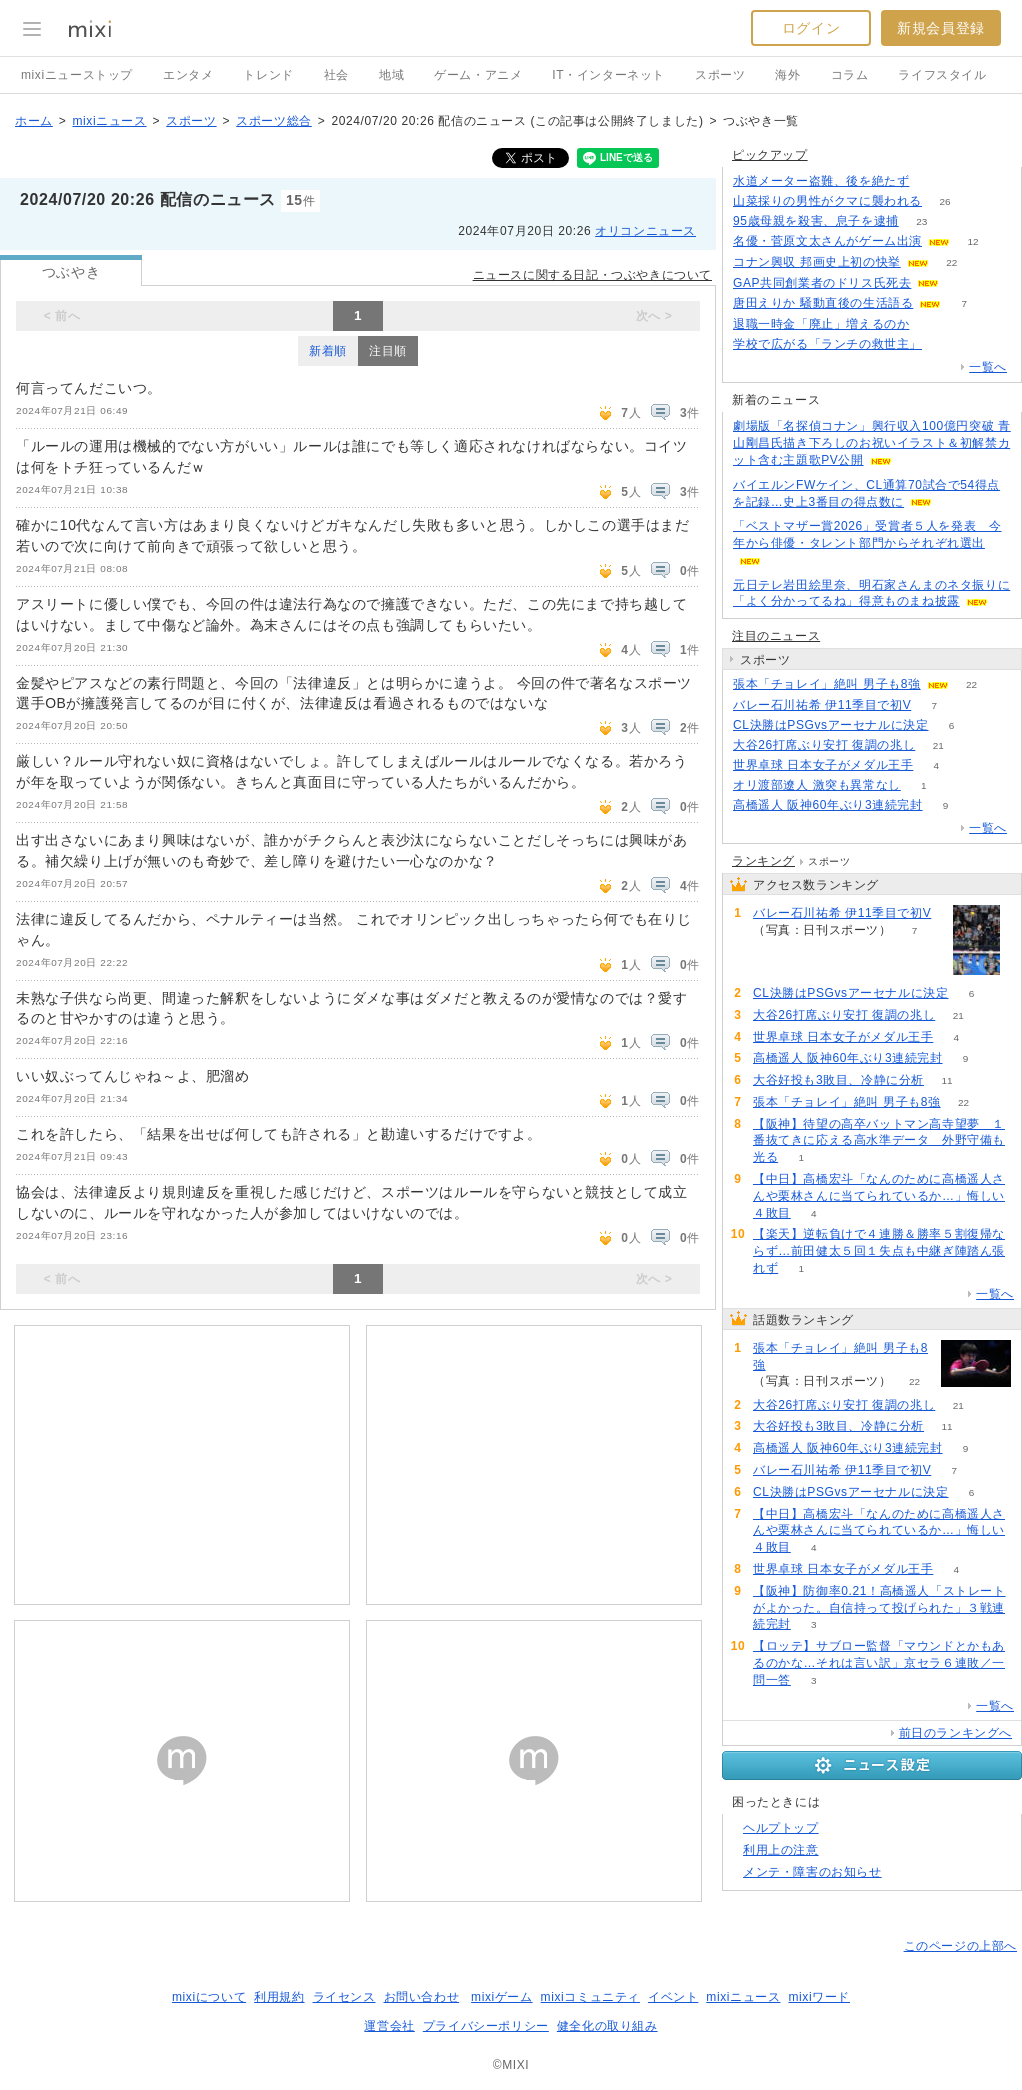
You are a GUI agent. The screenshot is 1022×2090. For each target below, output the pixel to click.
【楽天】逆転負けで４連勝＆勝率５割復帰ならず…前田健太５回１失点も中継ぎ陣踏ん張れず (879, 1251)
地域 (391, 75)
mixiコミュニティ (590, 1997)
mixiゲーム (502, 1997)
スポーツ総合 (274, 121)
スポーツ (720, 75)
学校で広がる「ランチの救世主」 (827, 344)
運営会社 (389, 2026)
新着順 (328, 351)
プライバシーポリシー (486, 2026)
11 (947, 1080)
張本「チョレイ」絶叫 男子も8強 (827, 684)
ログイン (811, 28)
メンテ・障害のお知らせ (812, 1872)
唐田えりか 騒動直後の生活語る (823, 303)
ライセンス (344, 1997)
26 (944, 201)
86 (932, 181)
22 (951, 262)
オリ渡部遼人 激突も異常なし (817, 785)
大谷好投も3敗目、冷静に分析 (838, 1080)
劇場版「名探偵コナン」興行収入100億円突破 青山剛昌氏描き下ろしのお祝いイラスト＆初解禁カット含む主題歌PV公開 (872, 443)
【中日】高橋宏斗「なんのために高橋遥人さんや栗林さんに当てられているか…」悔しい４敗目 (879, 1196)
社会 (336, 75)
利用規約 (279, 1997)
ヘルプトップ (781, 1828)
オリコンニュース (645, 231)
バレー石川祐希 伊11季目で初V (822, 705)
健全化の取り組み (607, 2026)
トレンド (268, 75)
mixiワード (819, 1997)
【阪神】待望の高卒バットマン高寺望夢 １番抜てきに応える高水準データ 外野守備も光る (879, 1141)
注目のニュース (776, 636)
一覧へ (988, 367)
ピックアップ (770, 155)
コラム (850, 75)
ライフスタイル (942, 75)
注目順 (388, 351)
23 (921, 221)
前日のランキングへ (955, 1733)
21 (938, 745)
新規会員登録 (941, 28)
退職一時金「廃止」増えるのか (821, 324)
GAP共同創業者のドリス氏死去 (822, 283)
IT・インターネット (608, 75)
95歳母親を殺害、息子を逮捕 (816, 221)
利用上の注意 (781, 1850)
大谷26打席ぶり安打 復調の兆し (824, 745)
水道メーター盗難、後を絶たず (821, 181)
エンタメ (188, 75)
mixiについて (209, 1997)
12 (972, 241)
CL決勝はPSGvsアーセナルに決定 (830, 725)
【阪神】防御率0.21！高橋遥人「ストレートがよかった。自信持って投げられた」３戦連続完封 (879, 1608)
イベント (673, 1997)
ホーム (34, 121)
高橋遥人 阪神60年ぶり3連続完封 (828, 805)
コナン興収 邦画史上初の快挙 (817, 262)
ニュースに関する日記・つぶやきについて (592, 275)
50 (944, 344)
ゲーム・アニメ (478, 75)
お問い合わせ (422, 1997)
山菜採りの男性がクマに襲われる (827, 201)
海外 (787, 75)
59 (932, 324)
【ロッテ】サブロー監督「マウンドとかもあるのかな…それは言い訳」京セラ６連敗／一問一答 (879, 1663)
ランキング (763, 861)
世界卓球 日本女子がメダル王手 (823, 765)
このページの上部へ (960, 1946)
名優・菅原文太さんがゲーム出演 (827, 241)
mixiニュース (109, 121)
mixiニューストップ (77, 75)
